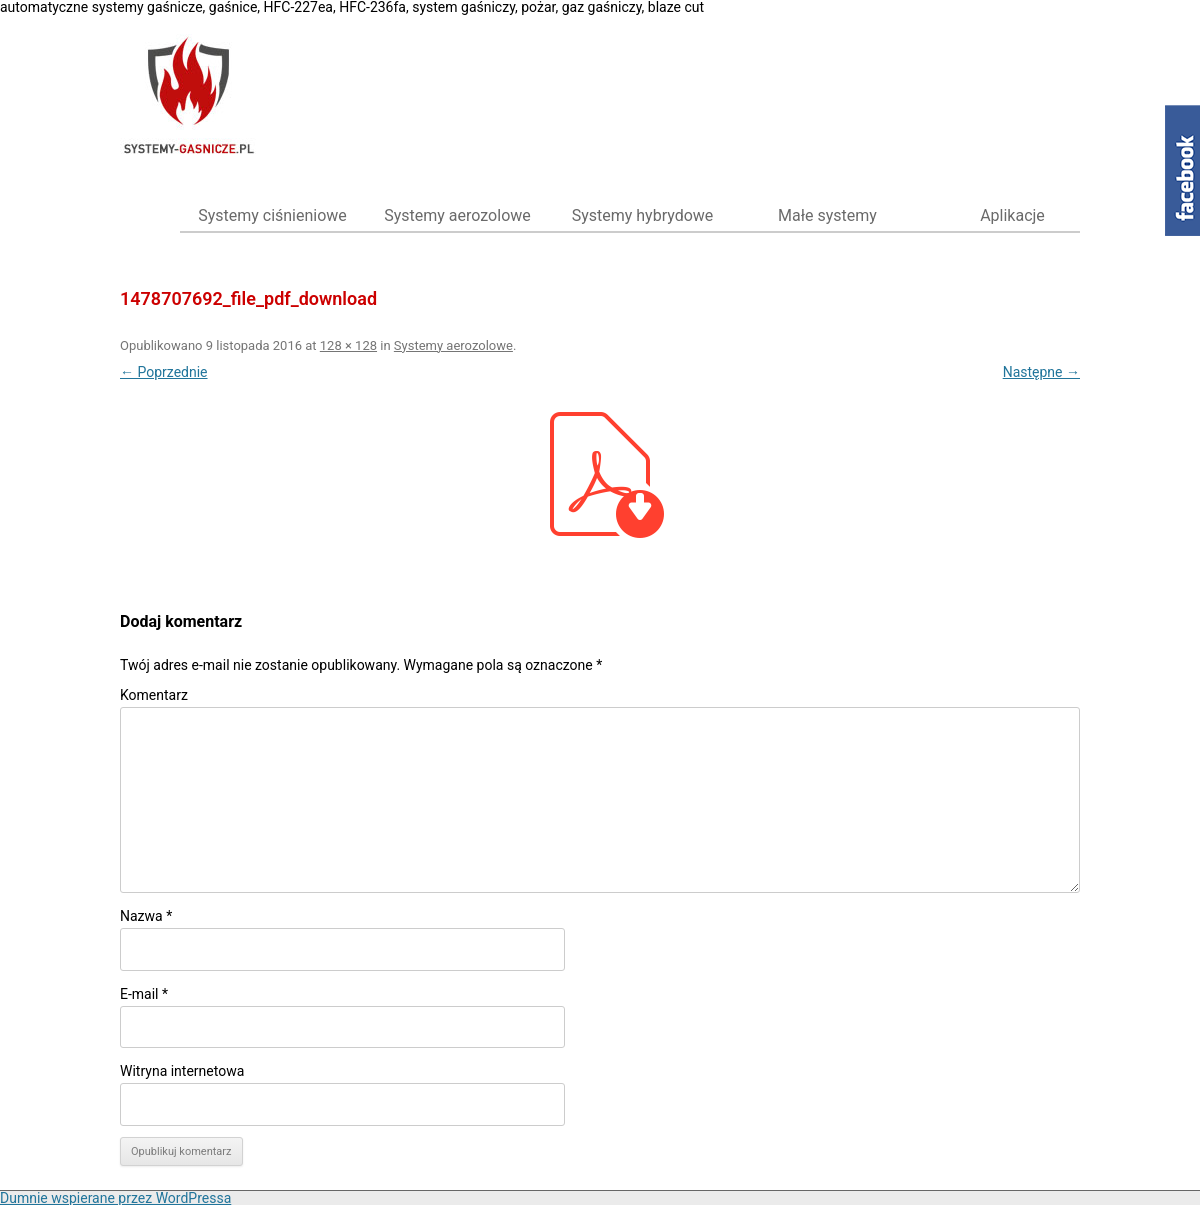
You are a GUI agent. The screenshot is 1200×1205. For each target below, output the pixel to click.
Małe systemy (827, 215)
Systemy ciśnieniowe (272, 215)
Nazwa (146, 916)
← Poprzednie (164, 372)
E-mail (144, 994)
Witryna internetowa (182, 1071)
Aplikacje (1012, 215)
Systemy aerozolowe (457, 215)
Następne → (1041, 372)
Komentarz (154, 695)
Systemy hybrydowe (643, 215)
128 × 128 (348, 345)
